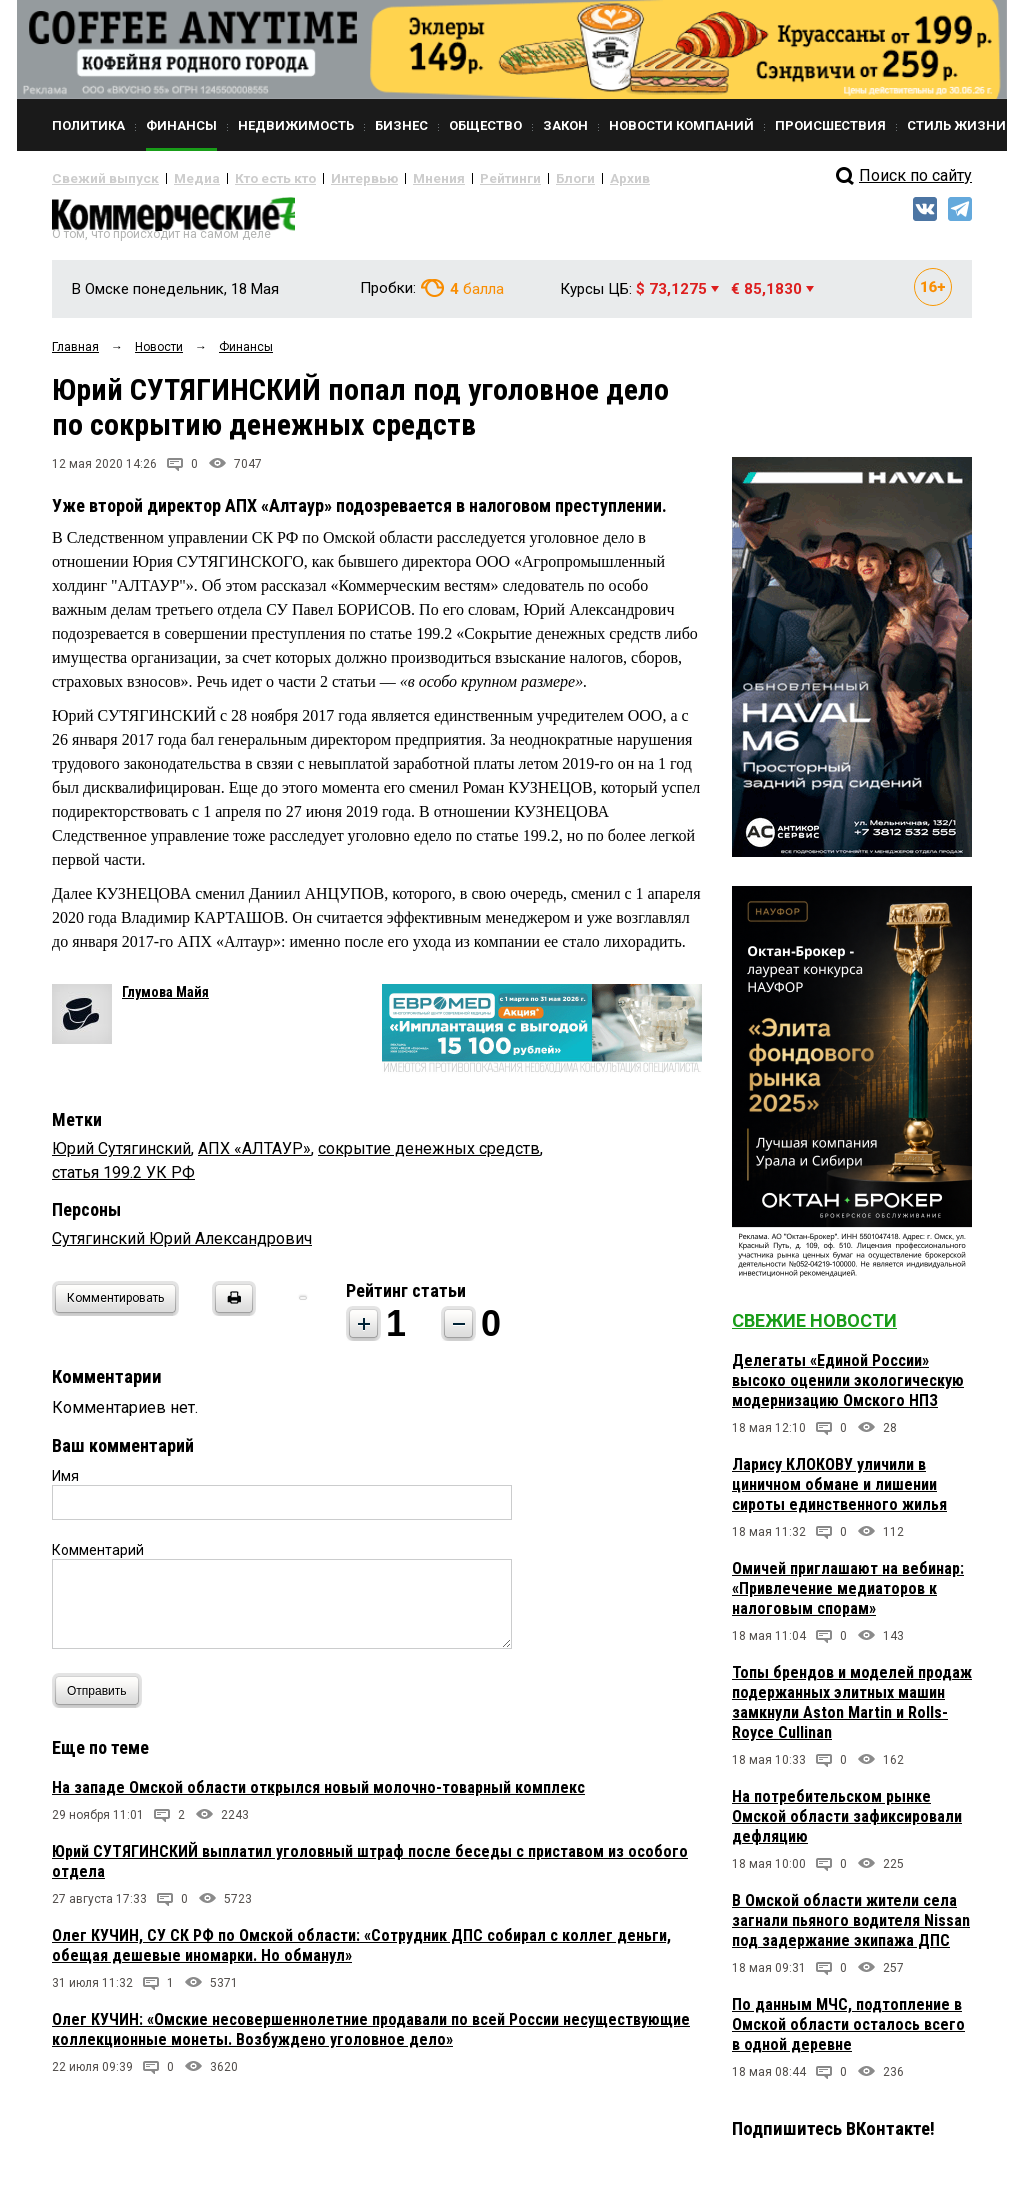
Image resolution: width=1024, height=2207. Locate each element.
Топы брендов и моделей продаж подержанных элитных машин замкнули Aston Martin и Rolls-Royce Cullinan (852, 1710)
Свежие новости (814, 1328)
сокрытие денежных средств (429, 1156)
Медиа (176, 178)
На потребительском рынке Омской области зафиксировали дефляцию (847, 1824)
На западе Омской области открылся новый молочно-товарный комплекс (318, 1795)
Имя (65, 1484)
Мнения (387, 178)
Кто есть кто (245, 178)
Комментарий (98, 1558)
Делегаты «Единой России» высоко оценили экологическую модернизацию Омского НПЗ (848, 1388)
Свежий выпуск (97, 178)
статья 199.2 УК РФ (123, 1180)
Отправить (101, 1698)
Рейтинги (451, 178)
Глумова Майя (165, 1000)
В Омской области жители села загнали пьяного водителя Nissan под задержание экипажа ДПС (851, 1928)
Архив (557, 178)
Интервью (322, 178)
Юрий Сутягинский (121, 1156)
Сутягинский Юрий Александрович (182, 1246)
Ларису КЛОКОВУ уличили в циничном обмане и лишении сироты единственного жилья (839, 1492)
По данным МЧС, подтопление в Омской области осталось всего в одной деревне (848, 2032)
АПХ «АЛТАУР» (254, 1156)
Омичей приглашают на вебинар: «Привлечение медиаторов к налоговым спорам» (848, 1596)
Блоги (508, 178)
